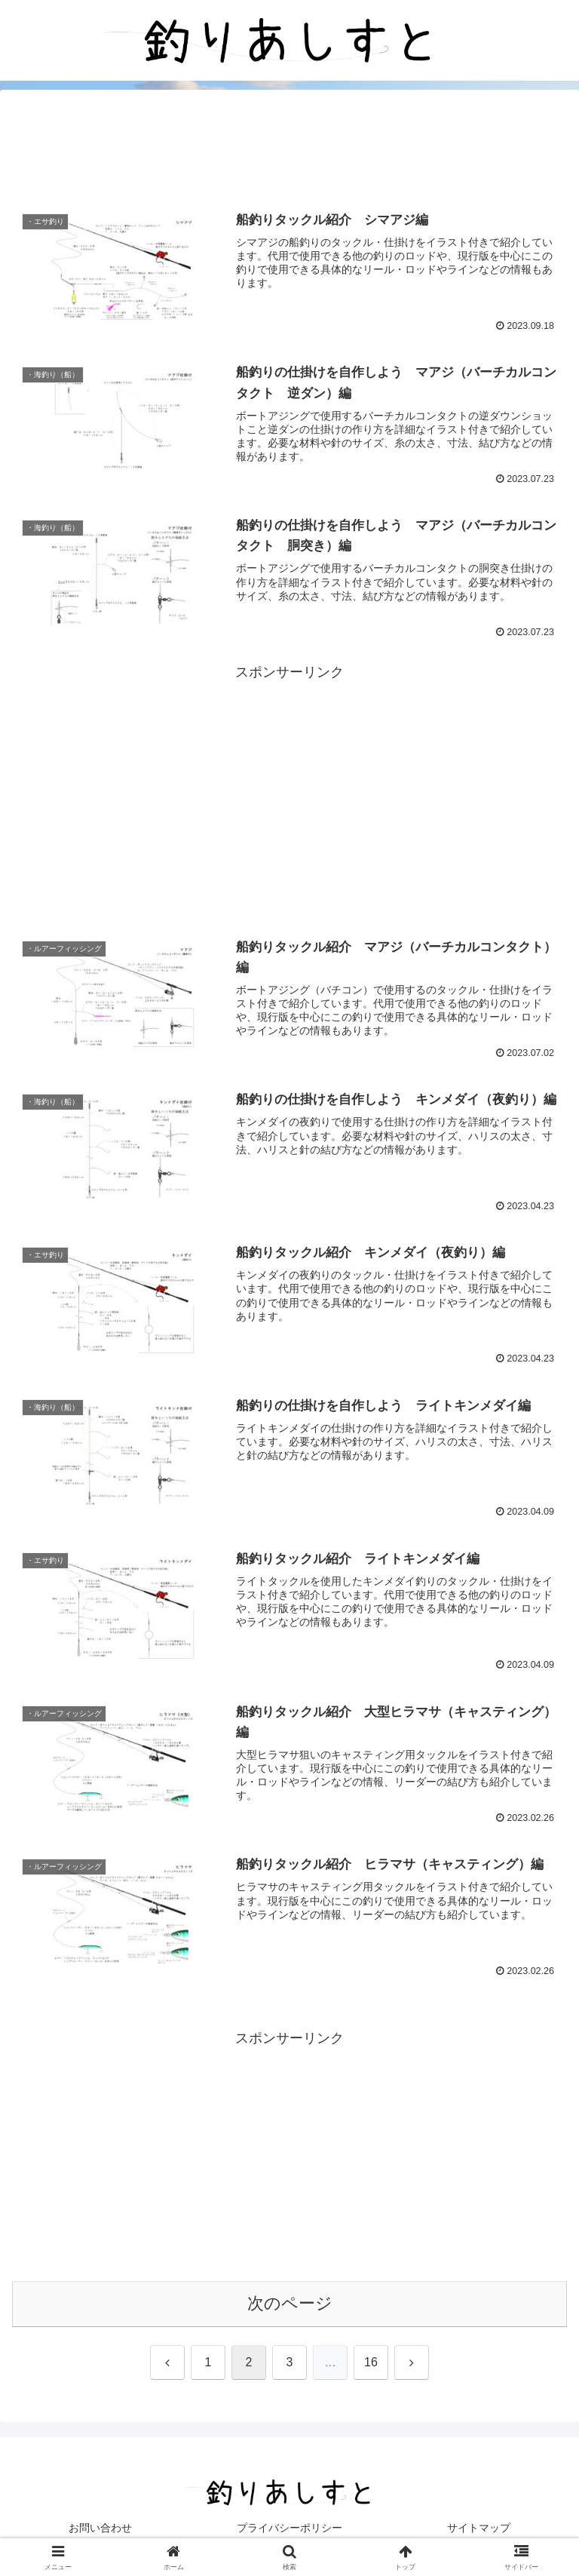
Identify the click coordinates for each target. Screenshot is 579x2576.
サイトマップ (478, 2528)
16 (371, 2362)
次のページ (289, 2303)
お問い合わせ (100, 2528)
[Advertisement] (289, 148)
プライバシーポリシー (289, 2528)
